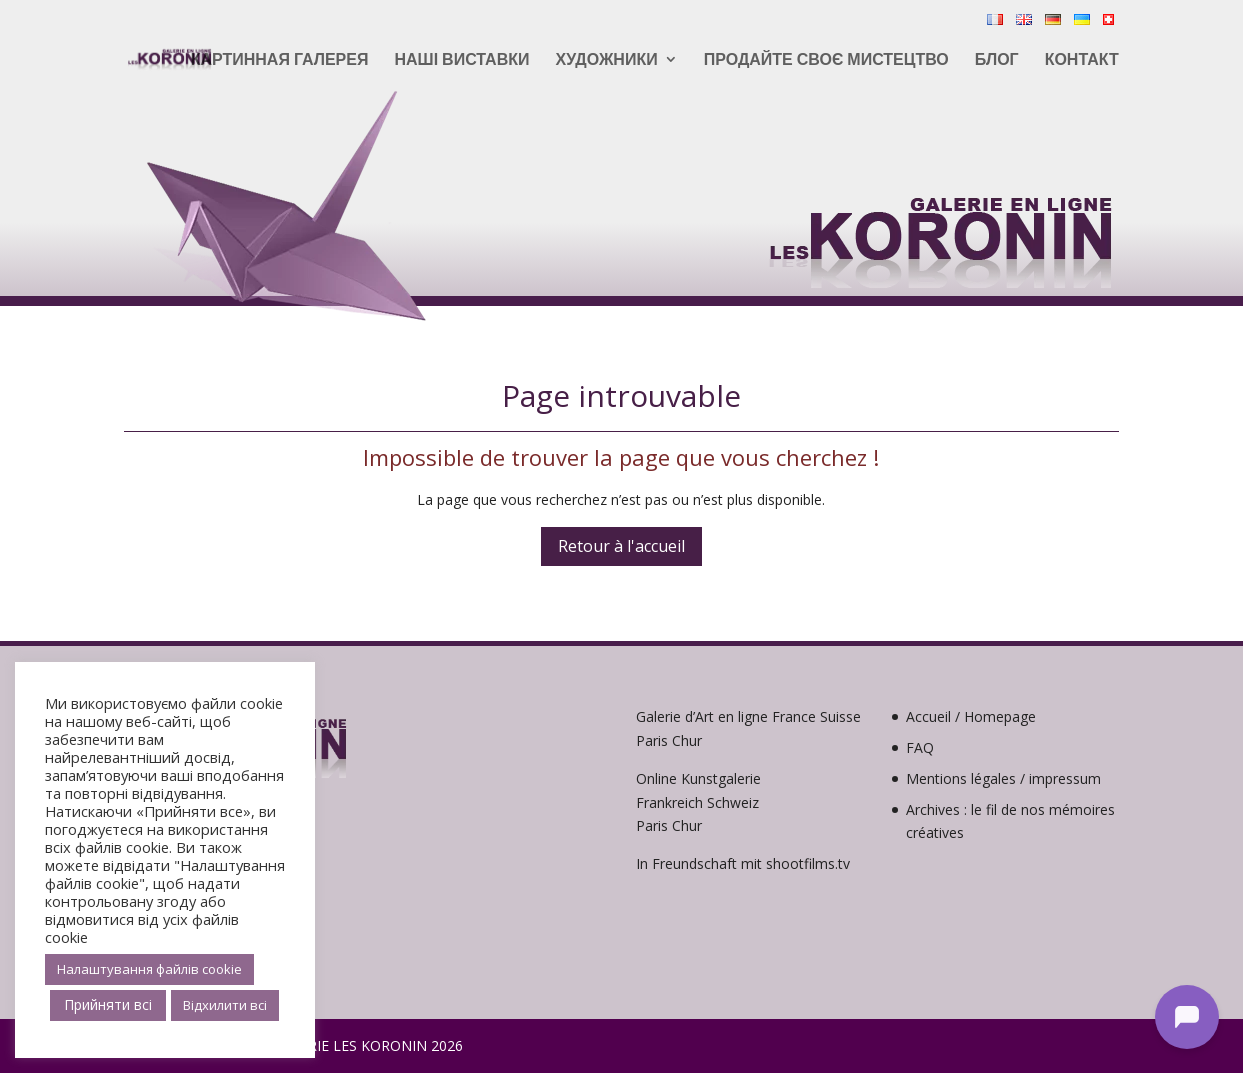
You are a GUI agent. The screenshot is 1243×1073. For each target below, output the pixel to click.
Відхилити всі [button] (225, 1005)
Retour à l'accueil (621, 546)
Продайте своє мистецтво (826, 61)
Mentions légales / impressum (1003, 778)
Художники (606, 61)
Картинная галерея (280, 61)
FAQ (920, 747)
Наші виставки (461, 61)
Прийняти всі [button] (108, 1004)
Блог (997, 61)
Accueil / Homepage (971, 716)
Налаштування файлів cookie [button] (149, 969)
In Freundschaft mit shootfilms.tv (743, 863)
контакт (1082, 61)
